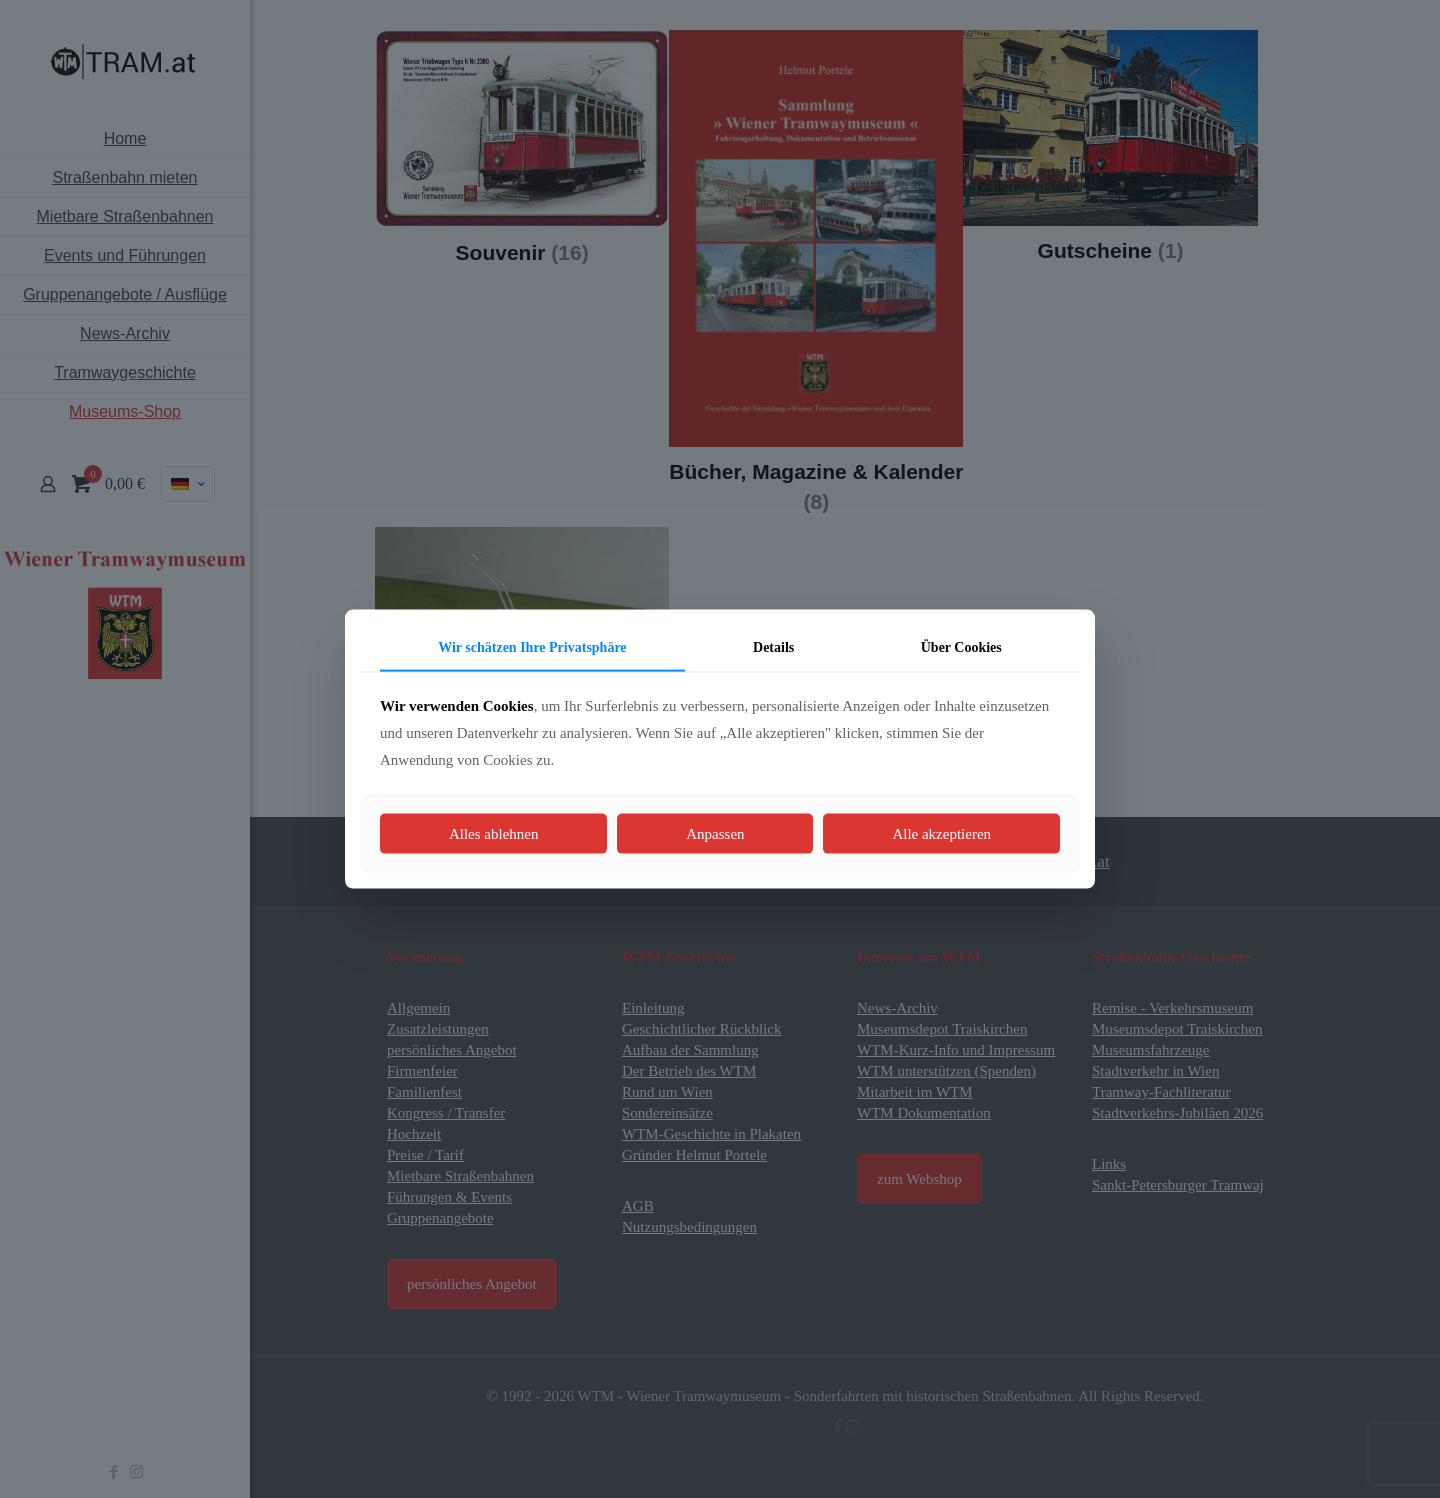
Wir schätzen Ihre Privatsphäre (532, 647)
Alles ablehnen (494, 833)
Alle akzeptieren (941, 833)
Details (773, 647)
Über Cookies (961, 647)
